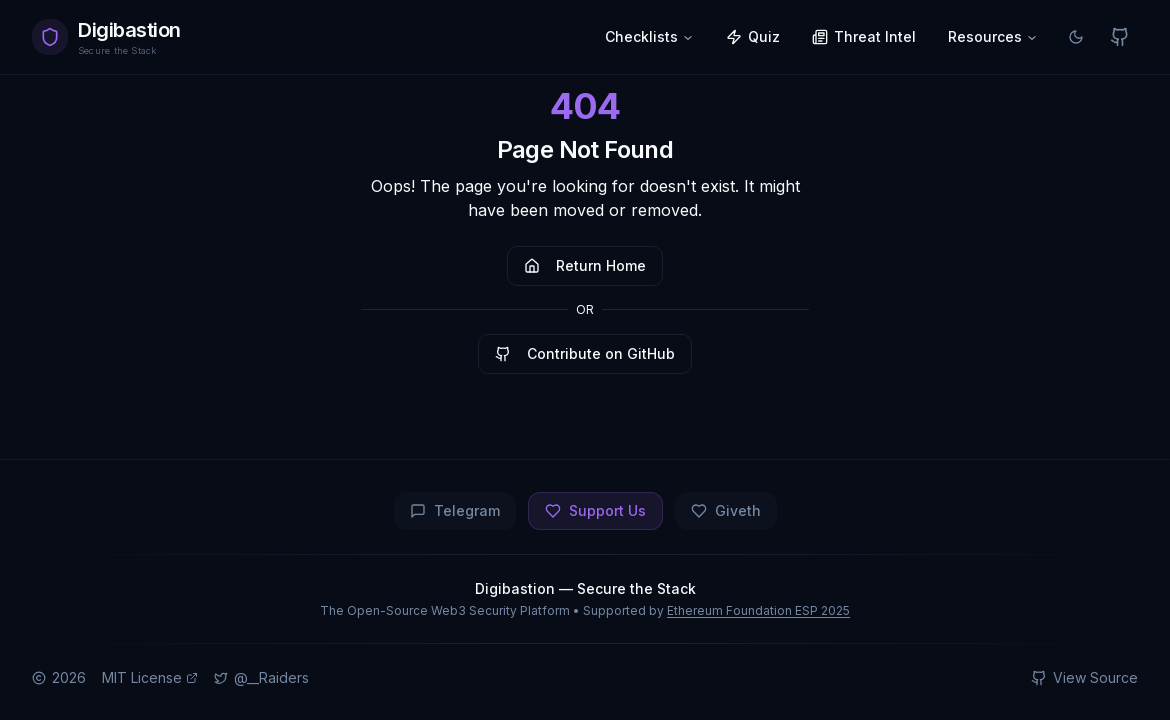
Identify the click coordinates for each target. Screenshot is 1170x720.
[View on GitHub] (1120, 37)
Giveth (726, 510)
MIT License (150, 677)
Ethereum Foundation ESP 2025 (758, 610)
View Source (1084, 677)
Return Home (585, 265)
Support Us (595, 510)
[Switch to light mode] (1076, 37)
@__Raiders (261, 677)
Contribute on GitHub (585, 353)
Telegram (455, 510)
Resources (993, 36)
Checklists (649, 36)
